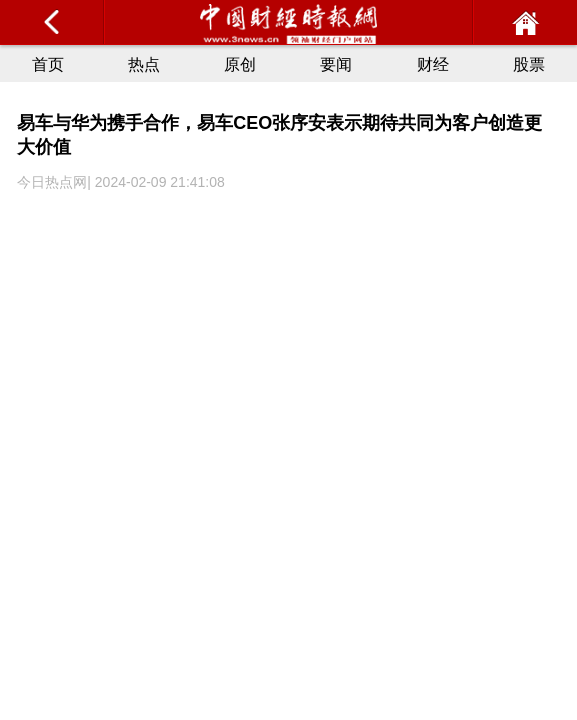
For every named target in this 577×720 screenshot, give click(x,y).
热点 (144, 64)
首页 (48, 64)
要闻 (336, 64)
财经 (433, 64)
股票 (529, 64)
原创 (240, 64)
